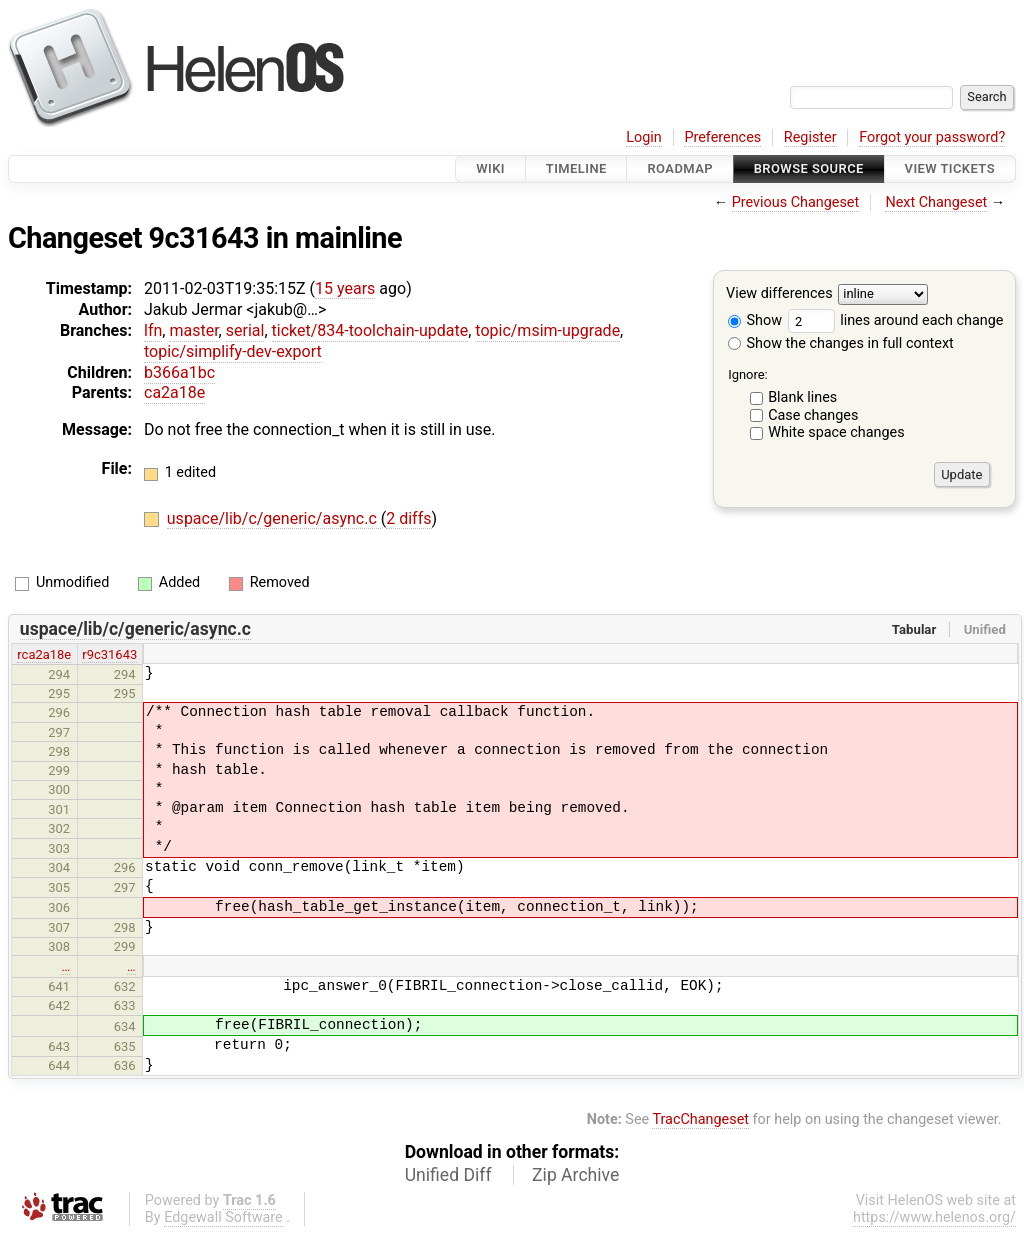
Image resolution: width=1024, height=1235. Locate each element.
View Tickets (950, 168)
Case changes (813, 415)
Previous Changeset (796, 202)
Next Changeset (936, 202)
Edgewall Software (223, 1217)
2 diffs (408, 518)
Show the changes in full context (841, 343)
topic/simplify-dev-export (233, 351)
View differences (779, 294)
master (193, 330)
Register (810, 137)
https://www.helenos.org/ (934, 1217)
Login (644, 137)
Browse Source (809, 168)
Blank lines (802, 397)
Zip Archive (575, 1175)
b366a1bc (179, 372)
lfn (153, 330)
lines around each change (896, 320)
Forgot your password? (932, 137)
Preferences (722, 137)
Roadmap (680, 168)
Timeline (576, 168)
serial (245, 330)
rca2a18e (44, 654)
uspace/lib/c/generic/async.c (274, 518)
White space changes (836, 432)
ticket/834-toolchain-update (370, 330)
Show (755, 320)
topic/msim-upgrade (547, 330)
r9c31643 (109, 654)
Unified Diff (448, 1175)
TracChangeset (700, 1119)
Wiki (490, 168)
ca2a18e (174, 392)
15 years (345, 288)
